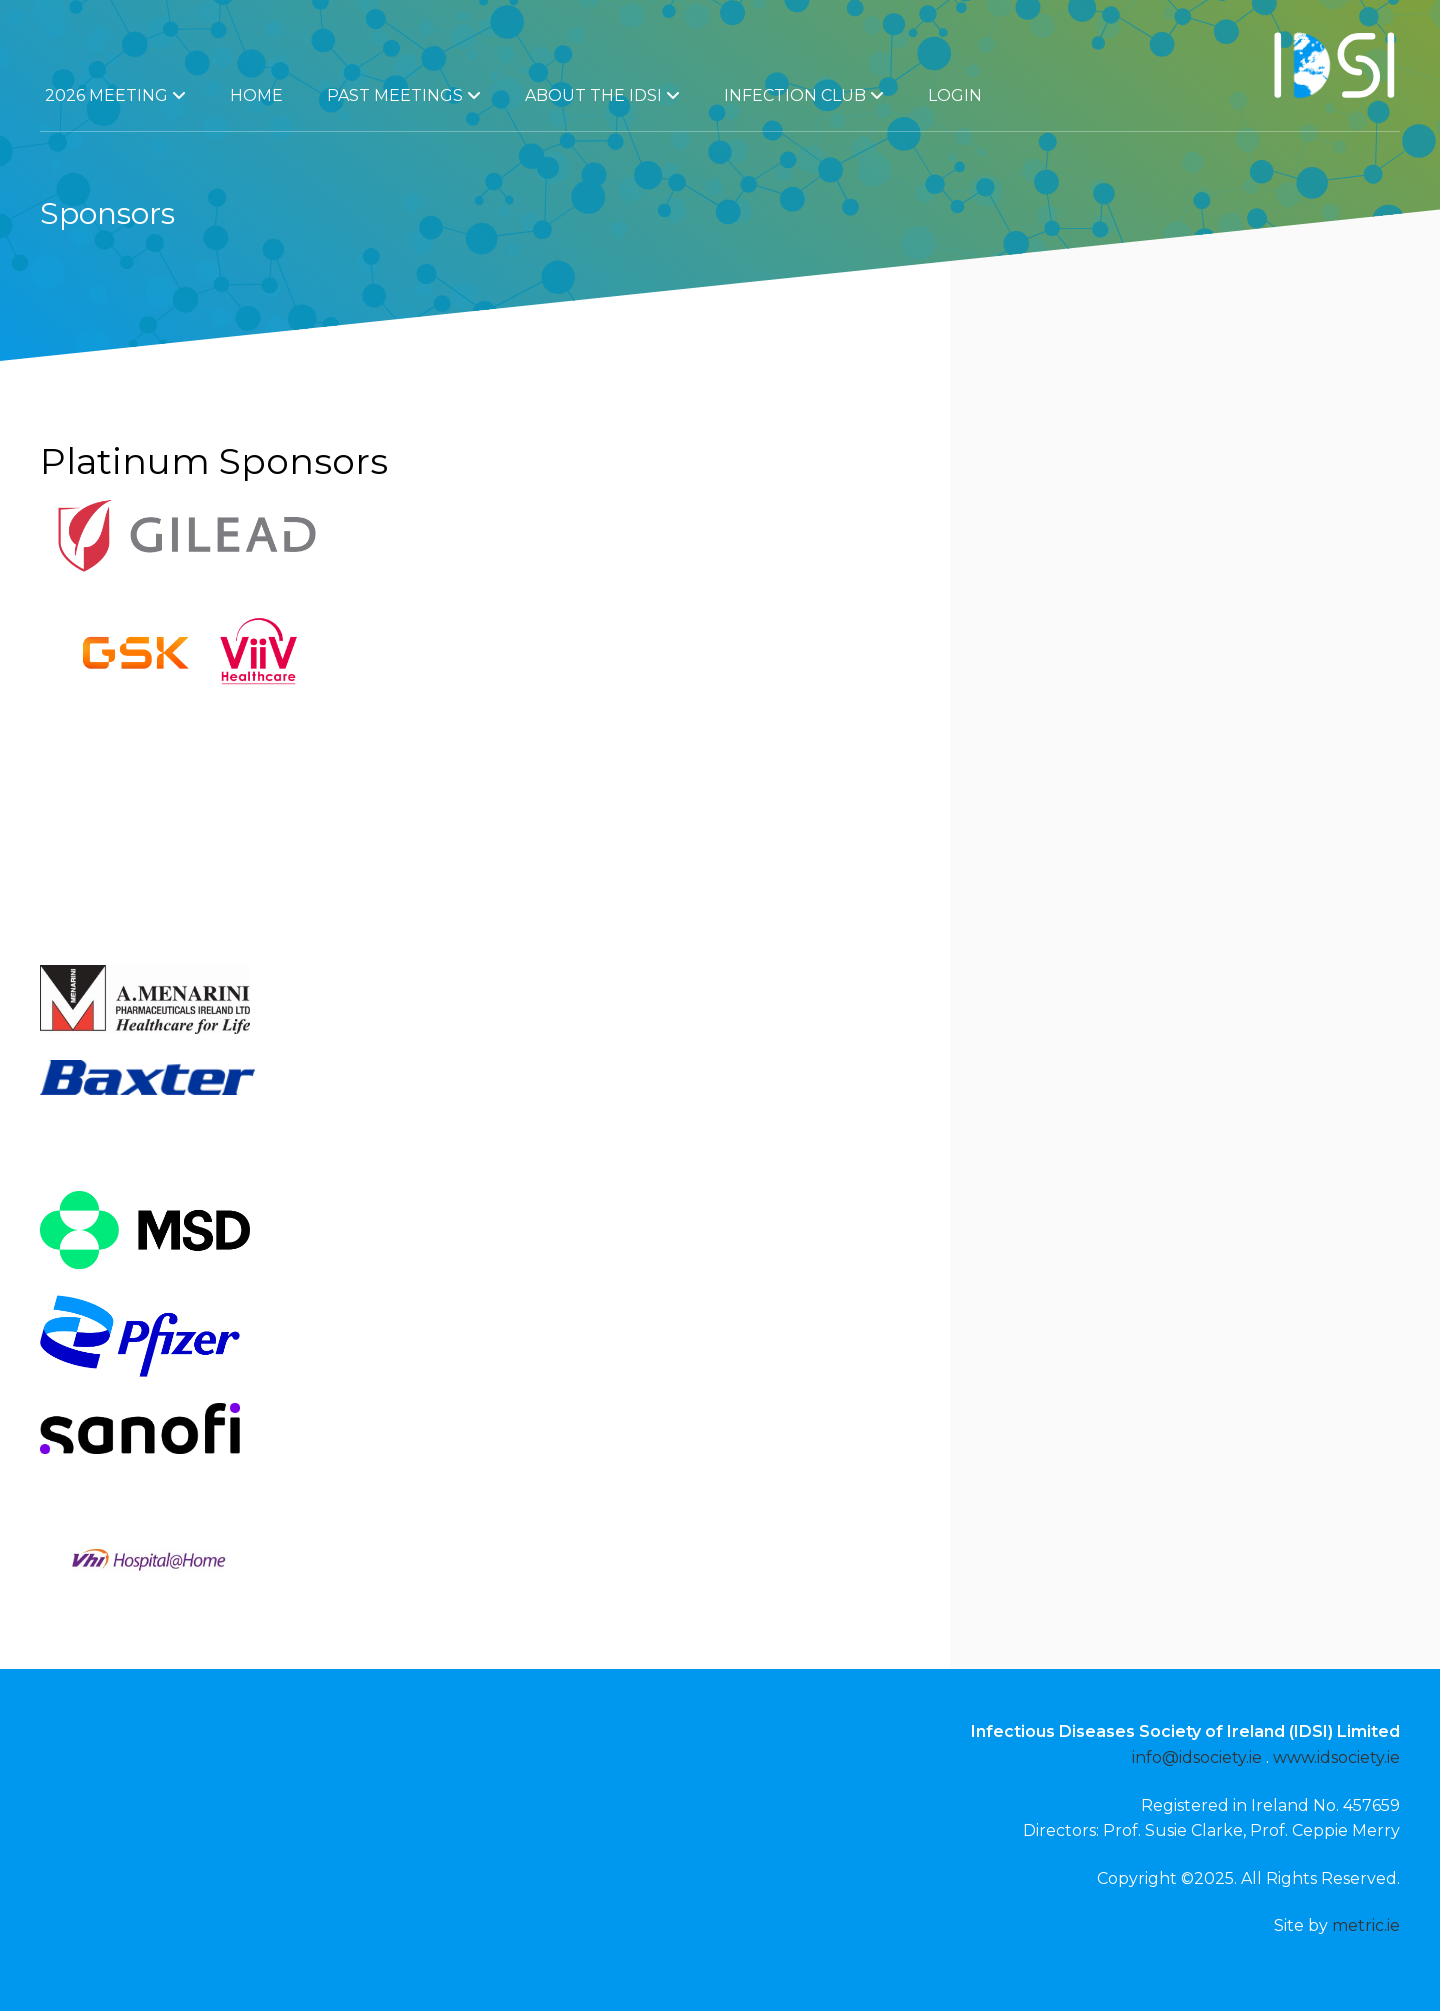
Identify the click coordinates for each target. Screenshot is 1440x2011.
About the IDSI (602, 95)
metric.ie (1366, 1925)
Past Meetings (404, 95)
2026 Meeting (115, 95)
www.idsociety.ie (1336, 1757)
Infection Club (804, 95)
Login (955, 95)
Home (256, 95)
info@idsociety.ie (1197, 1757)
